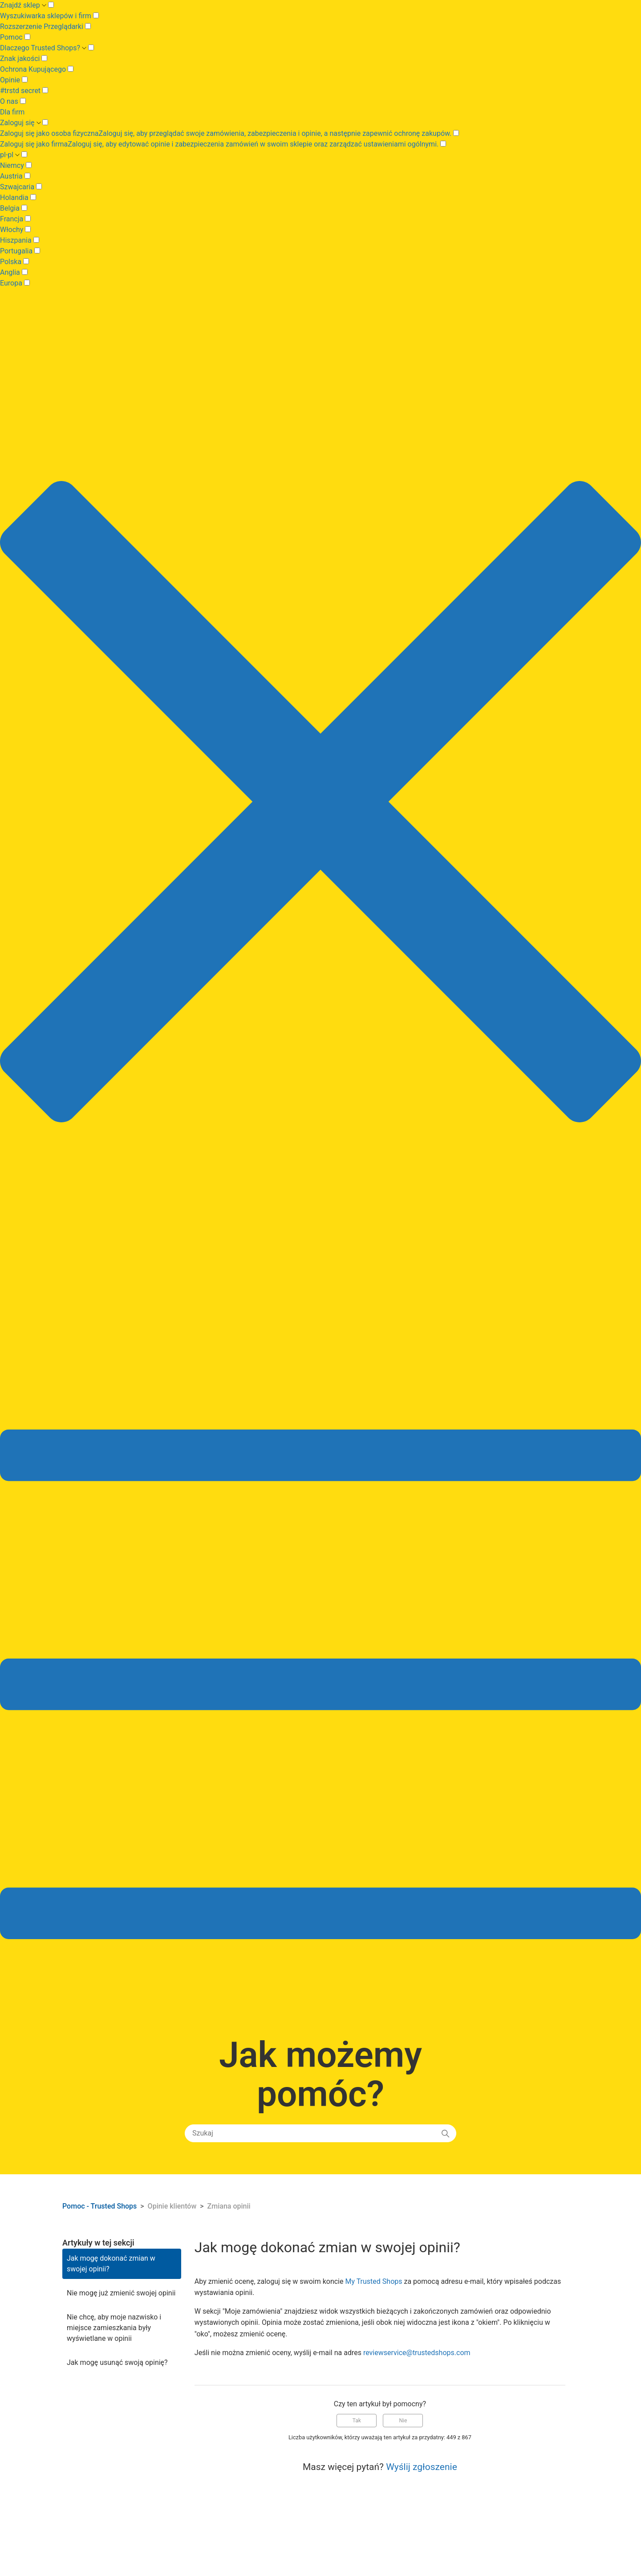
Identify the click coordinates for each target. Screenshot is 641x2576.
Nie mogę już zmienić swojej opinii (121, 2293)
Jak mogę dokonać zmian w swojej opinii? (111, 2263)
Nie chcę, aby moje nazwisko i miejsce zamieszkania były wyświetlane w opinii (114, 2328)
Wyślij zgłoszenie (421, 2467)
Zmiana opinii (229, 2206)
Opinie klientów (173, 2206)
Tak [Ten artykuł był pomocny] (357, 2420)
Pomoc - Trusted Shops (100, 2206)
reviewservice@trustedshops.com (417, 2352)
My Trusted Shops (373, 2281)
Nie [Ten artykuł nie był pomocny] (403, 2420)
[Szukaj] (320, 2133)
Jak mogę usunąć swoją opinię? (117, 2362)
